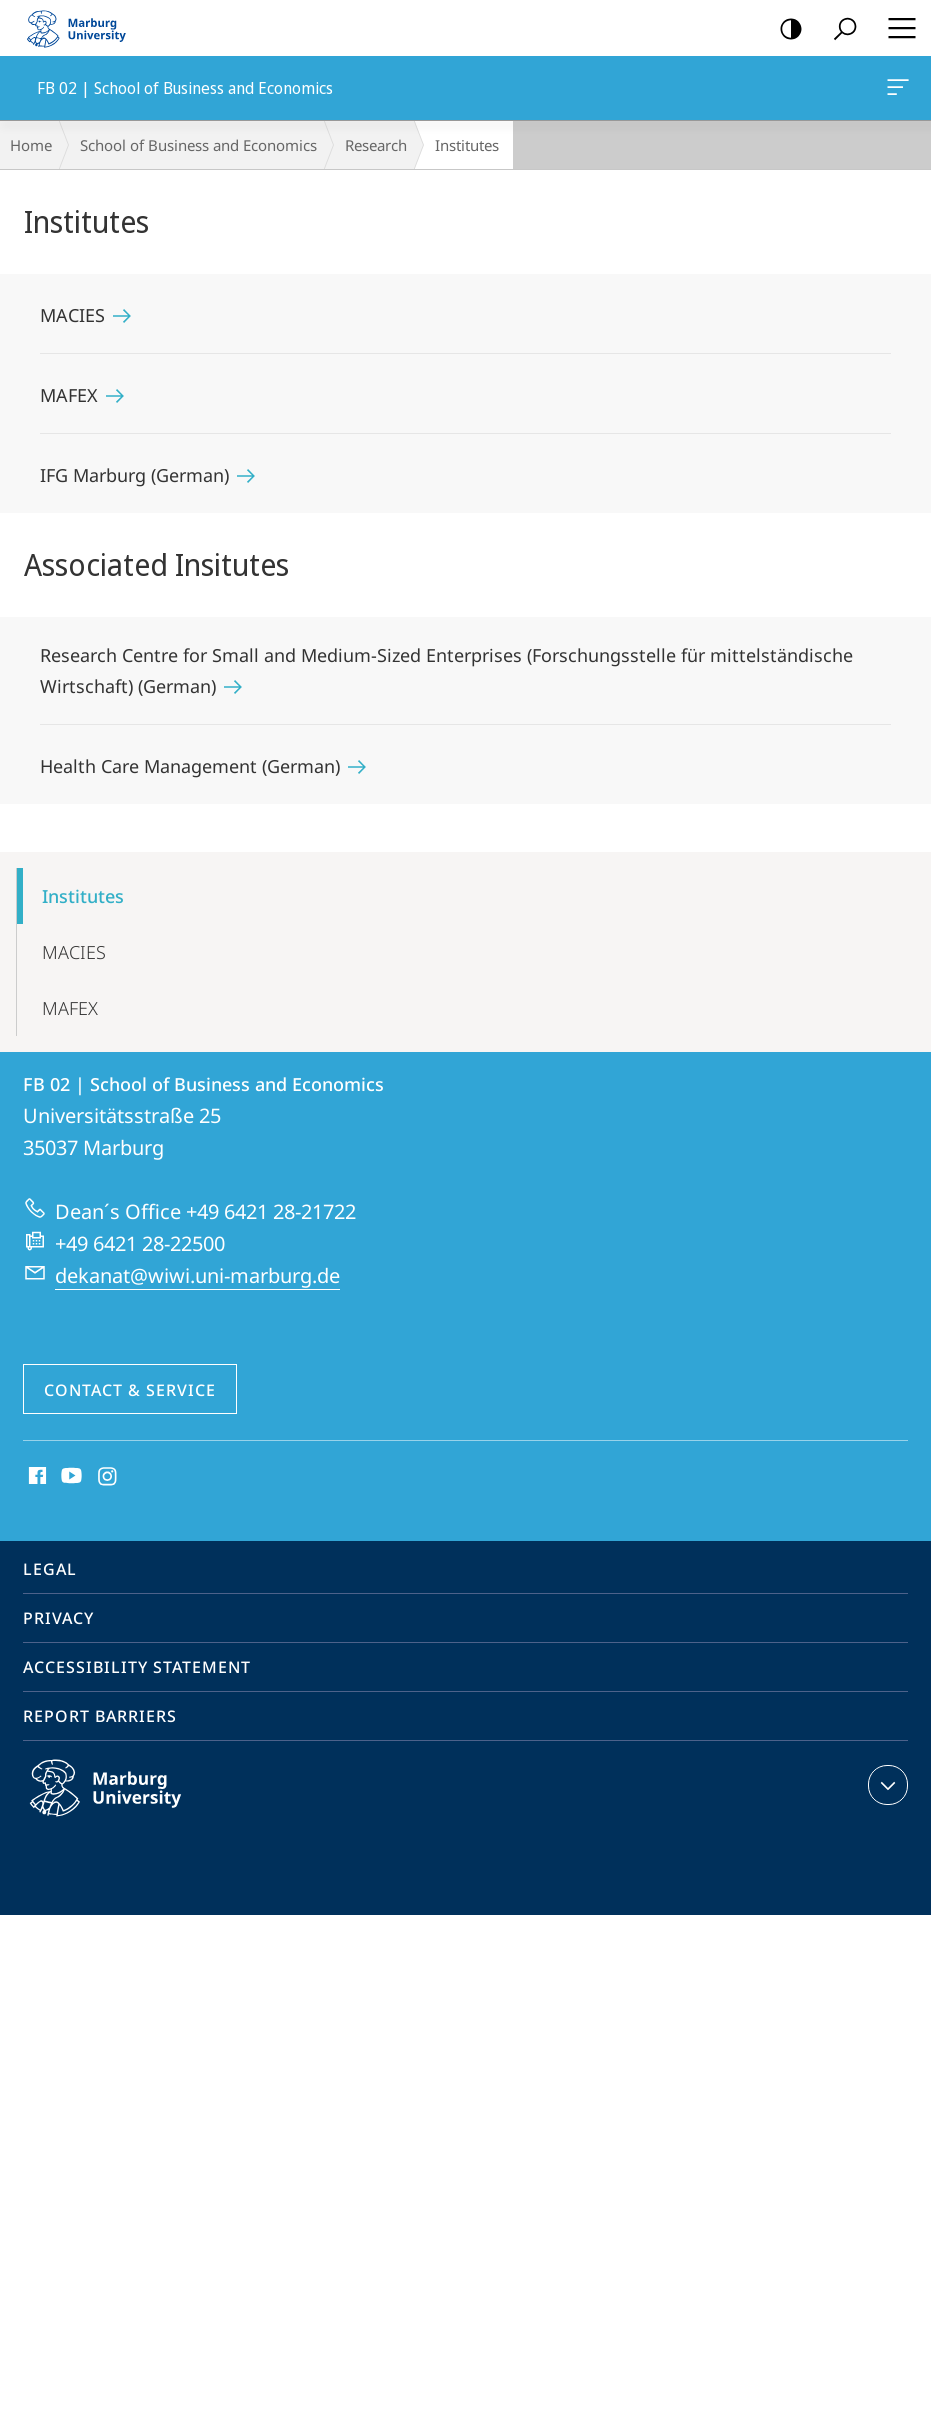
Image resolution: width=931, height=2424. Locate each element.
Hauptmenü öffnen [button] (896, 28)
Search (838, 29)
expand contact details (885, 1785)
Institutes (83, 896)
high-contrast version (784, 29)
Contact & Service (130, 1390)
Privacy (58, 1618)
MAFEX (70, 1008)
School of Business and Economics (198, 145)
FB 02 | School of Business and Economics (896, 91)
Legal (50, 1569)
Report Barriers (100, 1716)
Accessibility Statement (137, 1667)
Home (31, 145)
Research (376, 145)
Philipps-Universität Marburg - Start (85, 28)
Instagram (108, 1477)
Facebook (35, 1477)
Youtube (69, 1477)
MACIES (74, 952)
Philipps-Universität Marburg (127, 1804)
